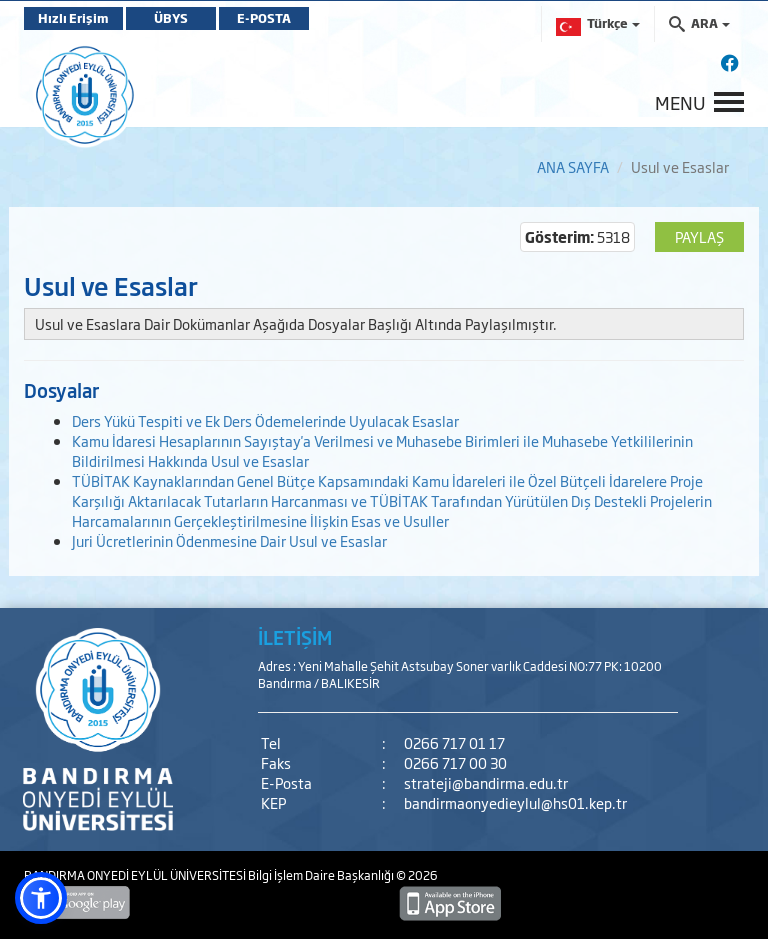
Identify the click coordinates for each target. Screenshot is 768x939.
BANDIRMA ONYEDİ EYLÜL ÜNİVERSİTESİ (136, 875)
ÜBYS (171, 18)
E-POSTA (264, 18)
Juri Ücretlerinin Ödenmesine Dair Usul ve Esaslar (229, 540)
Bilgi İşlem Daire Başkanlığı (322, 875)
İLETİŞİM (295, 637)
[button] (41, 898)
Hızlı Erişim (73, 18)
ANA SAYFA (573, 166)
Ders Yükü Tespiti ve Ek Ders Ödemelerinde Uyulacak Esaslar (265, 420)
